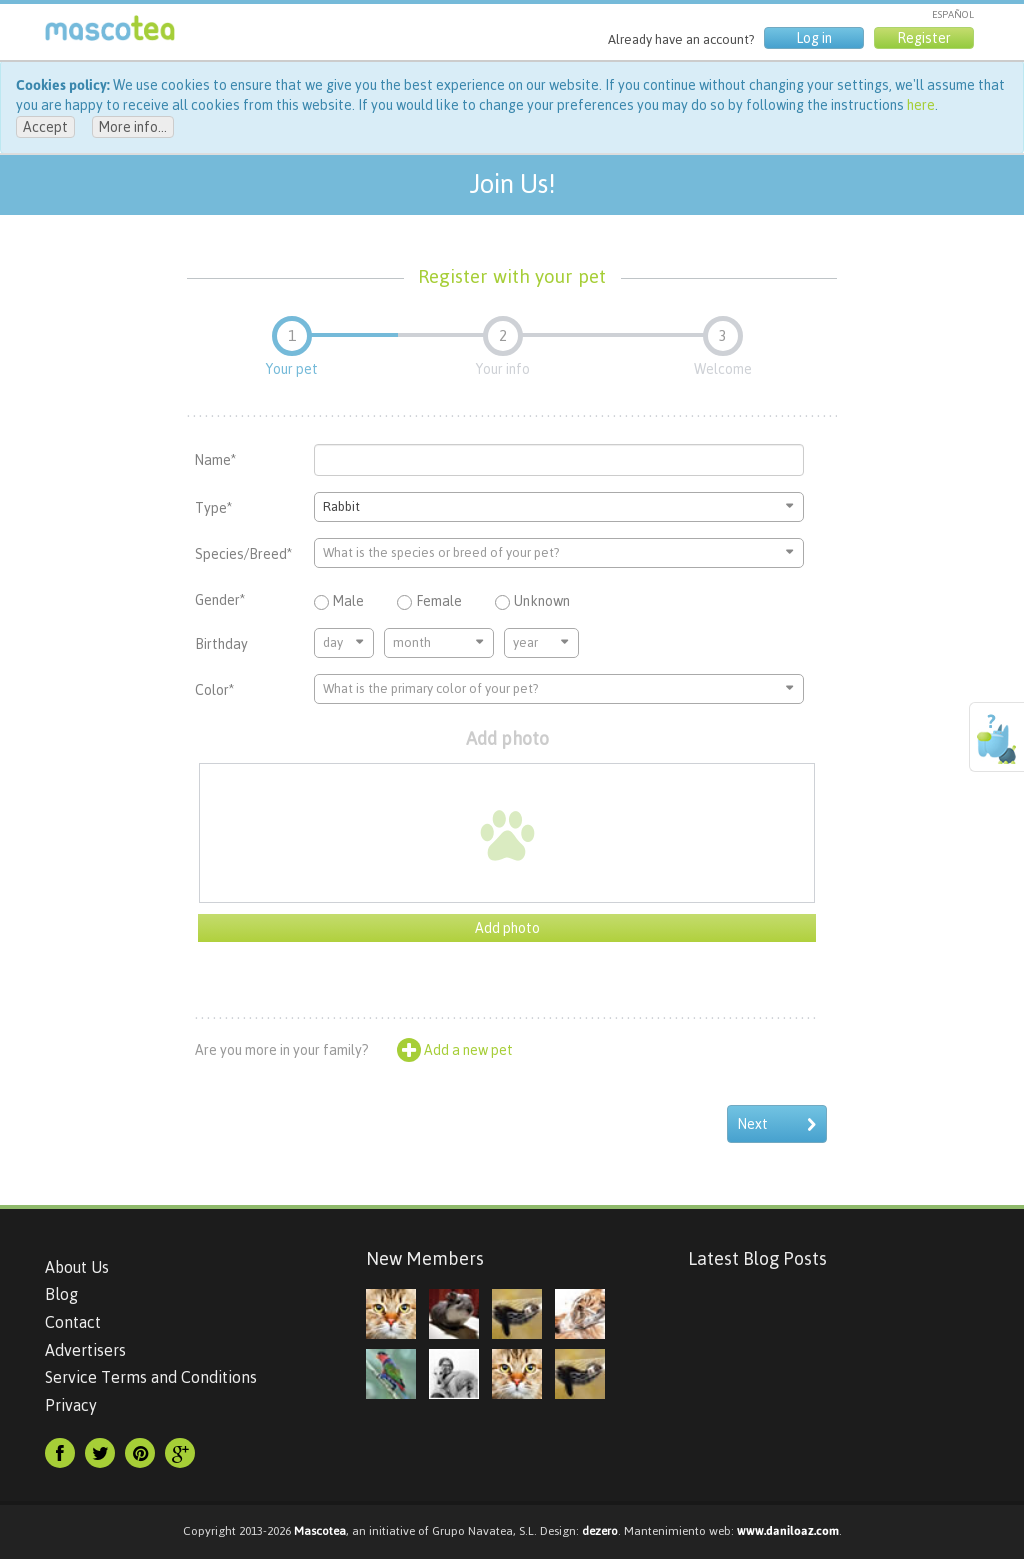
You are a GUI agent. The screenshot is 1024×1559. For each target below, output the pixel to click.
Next (777, 1124)
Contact (73, 1322)
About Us (77, 1267)
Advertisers (85, 1350)
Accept (45, 127)
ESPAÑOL (953, 14)
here (921, 105)
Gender (220, 600)
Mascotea (320, 1531)
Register (924, 38)
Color (214, 690)
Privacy (71, 1405)
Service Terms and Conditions (151, 1377)
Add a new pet (455, 1050)
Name (215, 460)
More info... (133, 127)
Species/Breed (243, 554)
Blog (61, 1294)
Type (213, 508)
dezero (600, 1531)
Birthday (221, 644)
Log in (814, 38)
